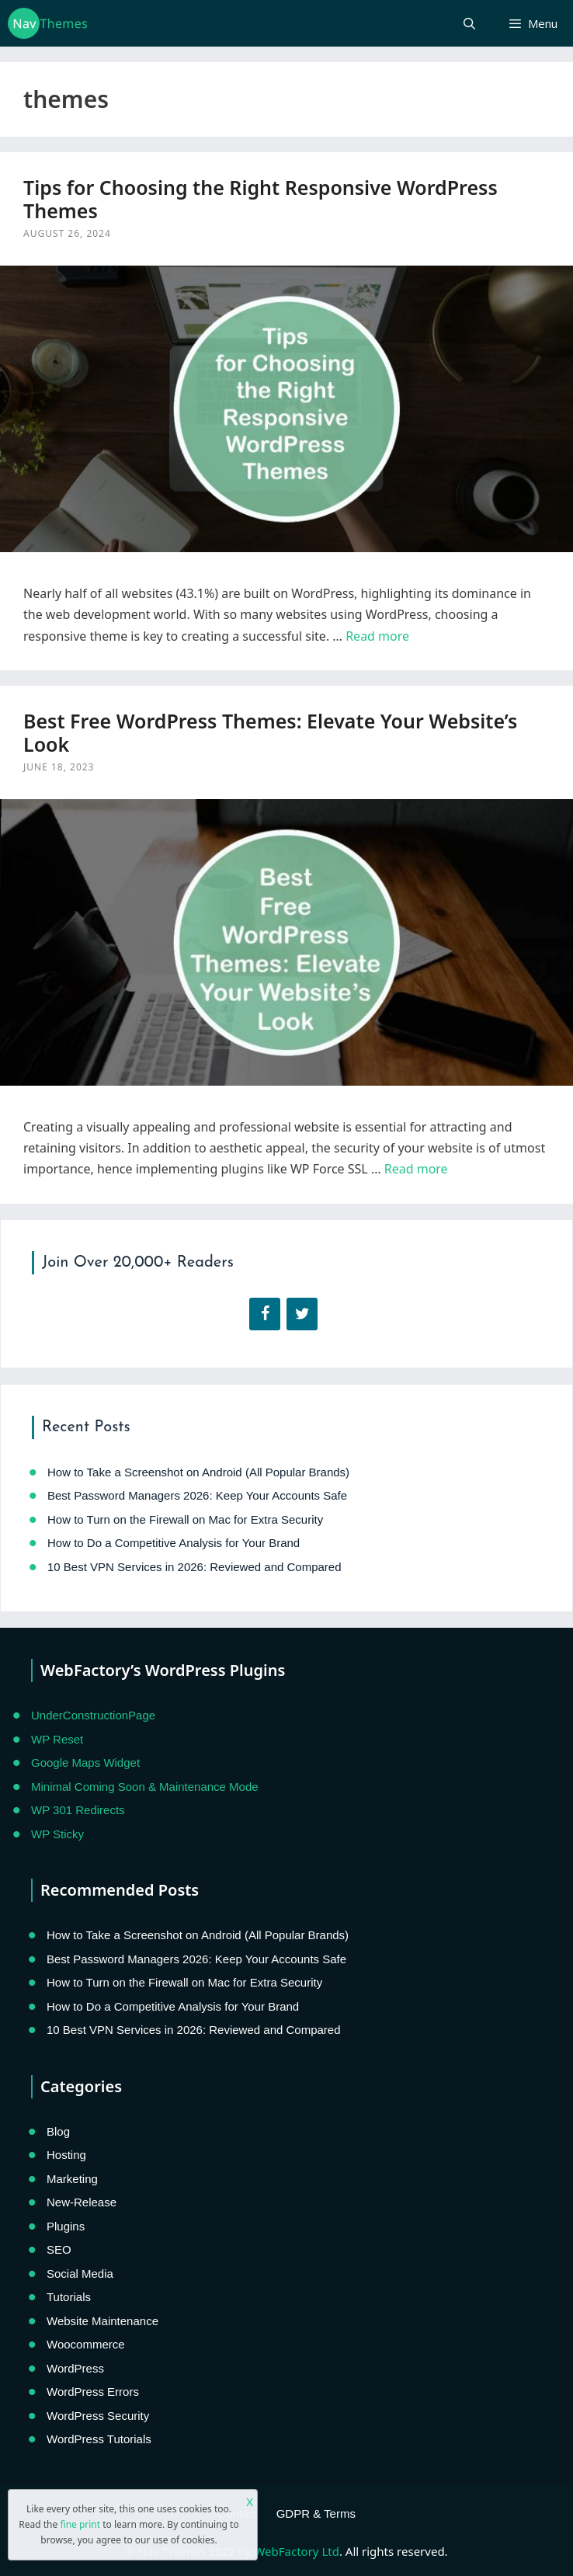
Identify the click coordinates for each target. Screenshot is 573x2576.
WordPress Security (98, 2415)
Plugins (66, 2226)
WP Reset (57, 1739)
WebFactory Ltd (296, 2551)
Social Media (80, 2273)
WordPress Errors (93, 2391)
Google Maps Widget (85, 1762)
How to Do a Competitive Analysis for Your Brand (173, 1542)
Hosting (66, 2154)
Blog (58, 2131)
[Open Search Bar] (468, 23)
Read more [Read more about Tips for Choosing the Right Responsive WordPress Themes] (377, 636)
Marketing (72, 2178)
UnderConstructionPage (93, 1715)
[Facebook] (264, 1314)
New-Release (81, 2202)
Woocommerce (86, 2344)
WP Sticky (57, 1834)
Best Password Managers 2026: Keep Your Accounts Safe (197, 1495)
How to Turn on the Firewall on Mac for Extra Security (185, 1519)
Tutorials (69, 2296)
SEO (59, 2249)
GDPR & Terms (316, 2513)
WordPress (75, 2368)
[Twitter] (302, 1314)
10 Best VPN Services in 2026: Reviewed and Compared (194, 1566)
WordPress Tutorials (99, 2439)
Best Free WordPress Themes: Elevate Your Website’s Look (270, 732)
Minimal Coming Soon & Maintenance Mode (145, 1786)
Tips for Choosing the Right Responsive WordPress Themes (260, 199)
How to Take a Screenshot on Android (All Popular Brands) (198, 1472)
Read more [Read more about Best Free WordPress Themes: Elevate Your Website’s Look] (416, 1168)
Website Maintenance (102, 2320)
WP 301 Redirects (78, 1809)
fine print (80, 2524)
